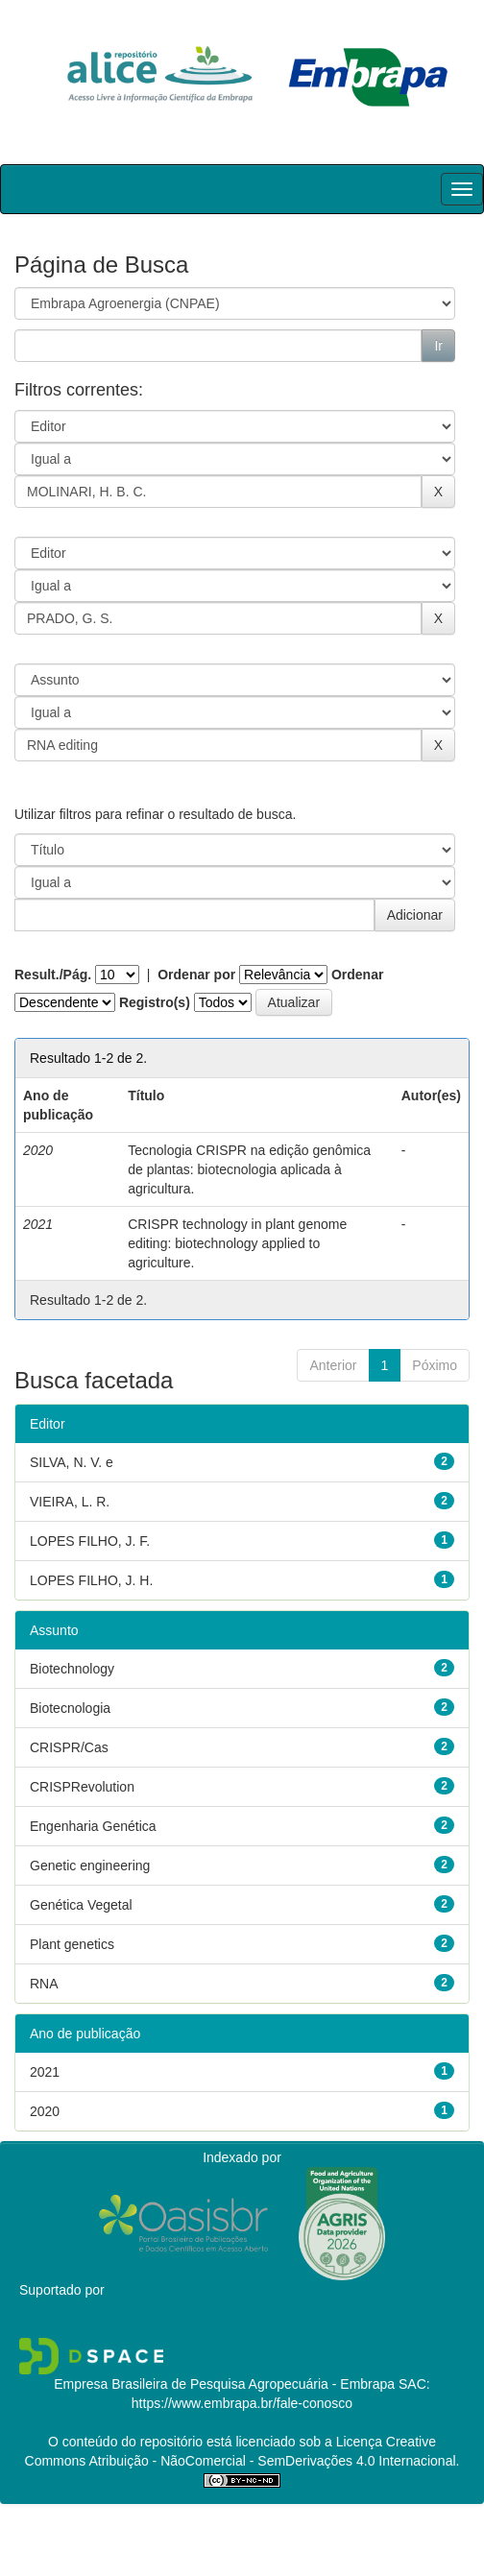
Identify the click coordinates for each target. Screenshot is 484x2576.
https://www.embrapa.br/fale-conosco (242, 2403)
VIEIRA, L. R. (69, 1501)
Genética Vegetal (81, 1905)
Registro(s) (154, 1002)
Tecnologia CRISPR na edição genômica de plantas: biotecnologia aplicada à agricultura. (249, 1169)
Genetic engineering (90, 1865)
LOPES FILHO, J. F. (90, 1541)
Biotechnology (72, 1668)
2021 (45, 2072)
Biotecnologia (70, 1708)
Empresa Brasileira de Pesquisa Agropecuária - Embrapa (224, 2384)
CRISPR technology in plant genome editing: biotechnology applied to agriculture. (237, 1243)
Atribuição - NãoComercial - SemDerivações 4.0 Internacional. (272, 2460)
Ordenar (357, 974)
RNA (44, 1983)
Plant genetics (72, 1944)
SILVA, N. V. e (71, 1462)
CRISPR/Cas (69, 1747)
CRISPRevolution (82, 1786)
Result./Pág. (52, 974)
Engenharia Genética (93, 1826)
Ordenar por (196, 974)
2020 (45, 2111)
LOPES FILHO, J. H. (91, 1580)
